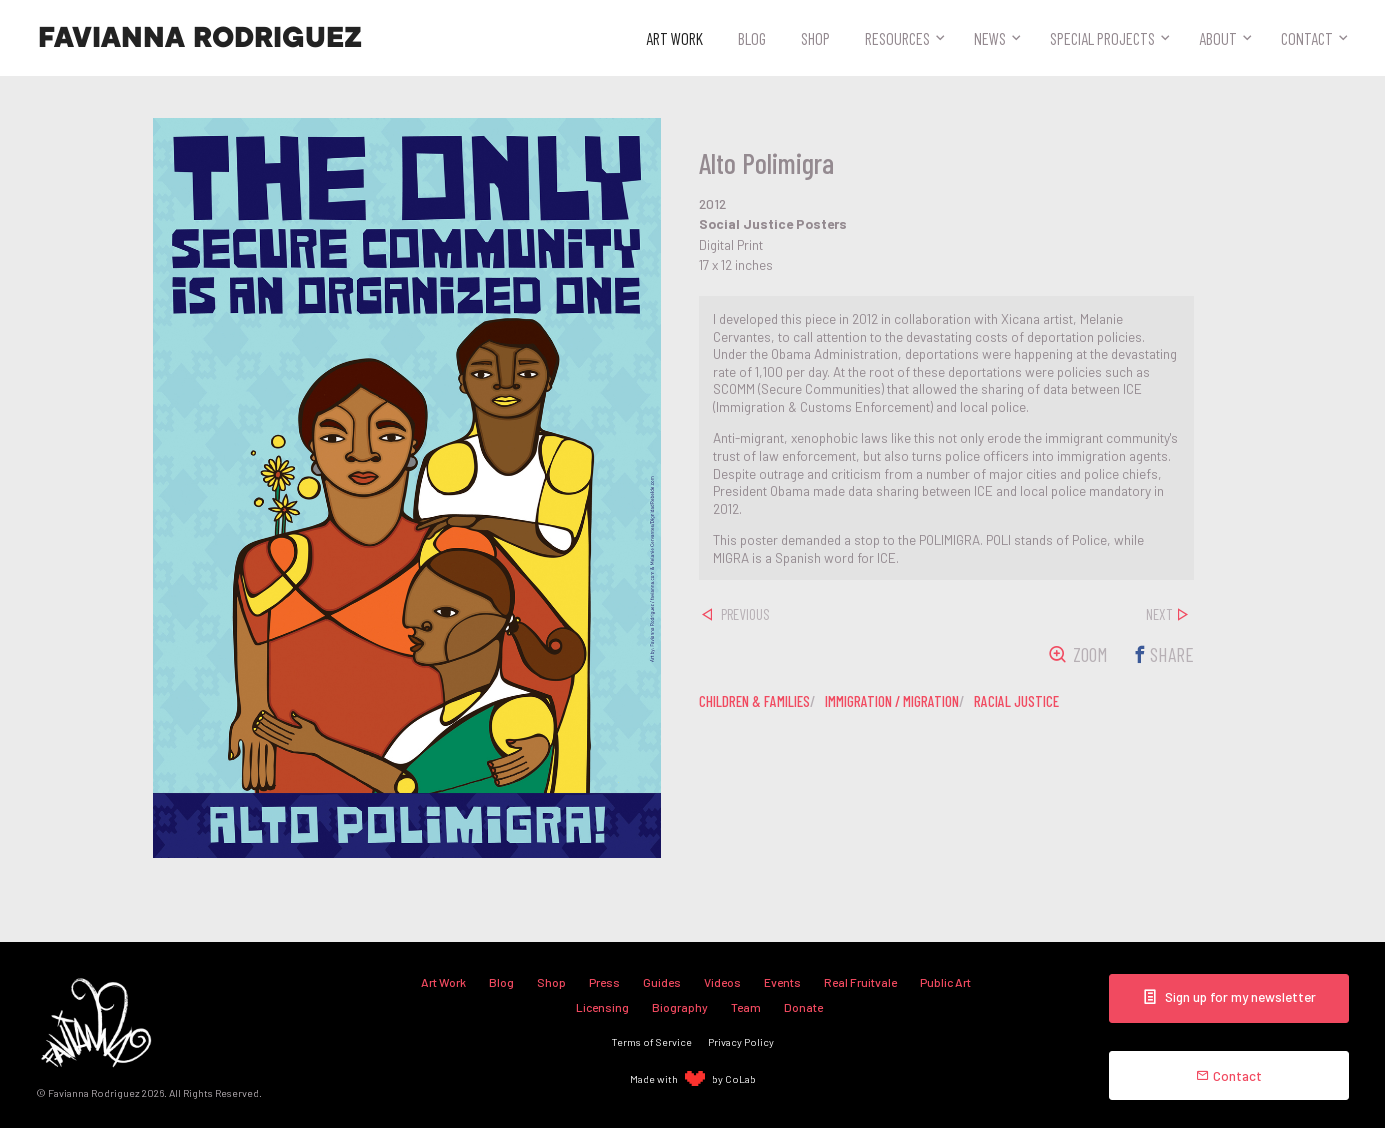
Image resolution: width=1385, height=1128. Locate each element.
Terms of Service (652, 1041)
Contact (1307, 38)
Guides (662, 982)
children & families (754, 701)
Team (746, 1007)
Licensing (602, 1007)
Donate (803, 1007)
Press (604, 982)
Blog (752, 38)
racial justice (1016, 701)
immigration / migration (892, 701)
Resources (897, 38)
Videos (722, 982)
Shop (815, 38)
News (990, 38)
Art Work (674, 38)
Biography (680, 1007)
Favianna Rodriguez (200, 38)
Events (782, 982)
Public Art (945, 982)
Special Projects (1102, 38)
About (1218, 38)
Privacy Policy (741, 1041)
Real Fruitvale (860, 982)
